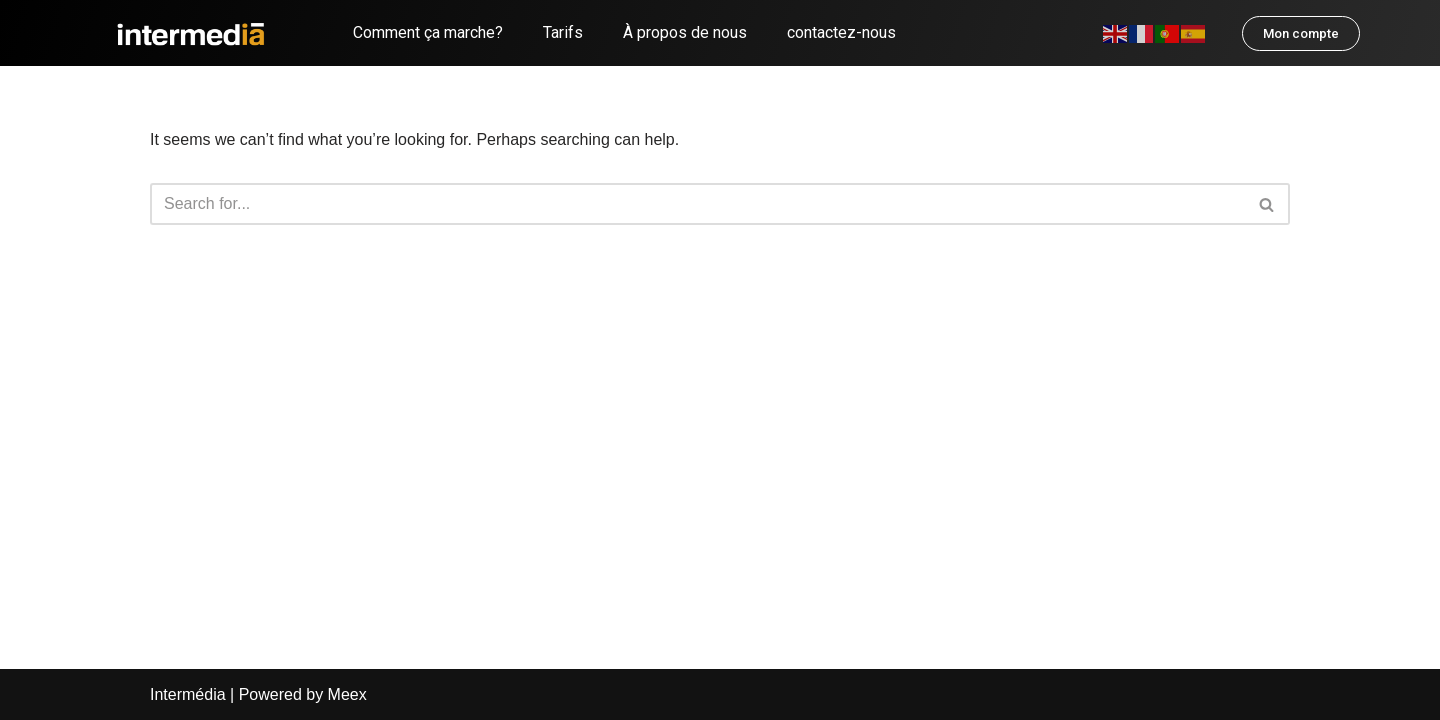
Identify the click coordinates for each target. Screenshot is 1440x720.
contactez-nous (841, 32)
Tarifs (563, 32)
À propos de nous (685, 32)
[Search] (697, 204)
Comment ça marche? (428, 32)
